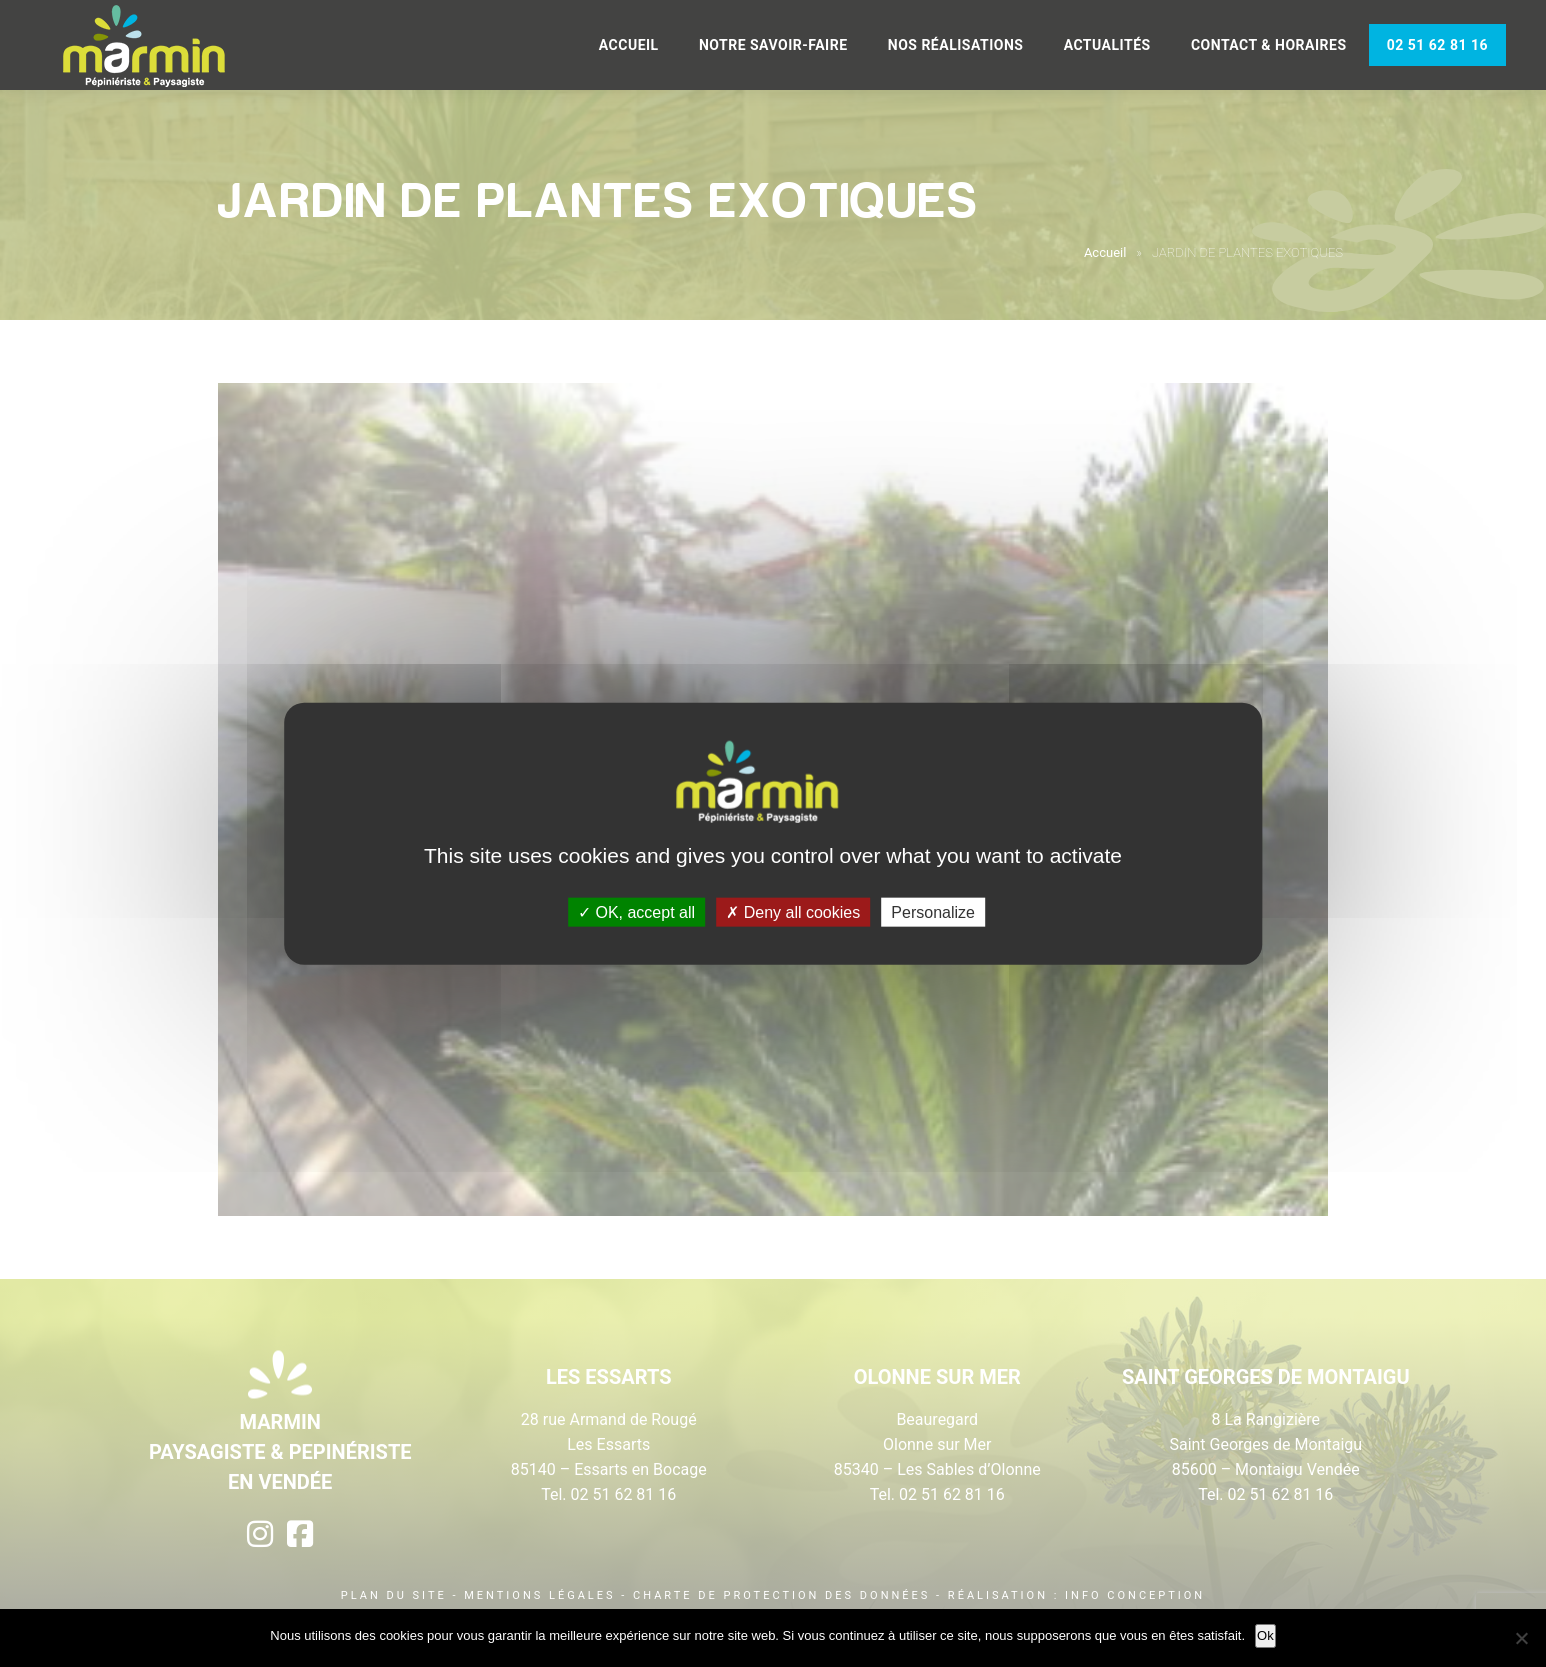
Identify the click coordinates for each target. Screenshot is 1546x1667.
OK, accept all (636, 912)
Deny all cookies (793, 912)
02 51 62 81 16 (1437, 45)
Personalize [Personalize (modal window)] (933, 912)
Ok (1265, 1635)
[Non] (1521, 1638)
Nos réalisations (956, 45)
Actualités (1107, 45)
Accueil (629, 45)
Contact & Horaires (1269, 45)
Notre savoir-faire (773, 45)
